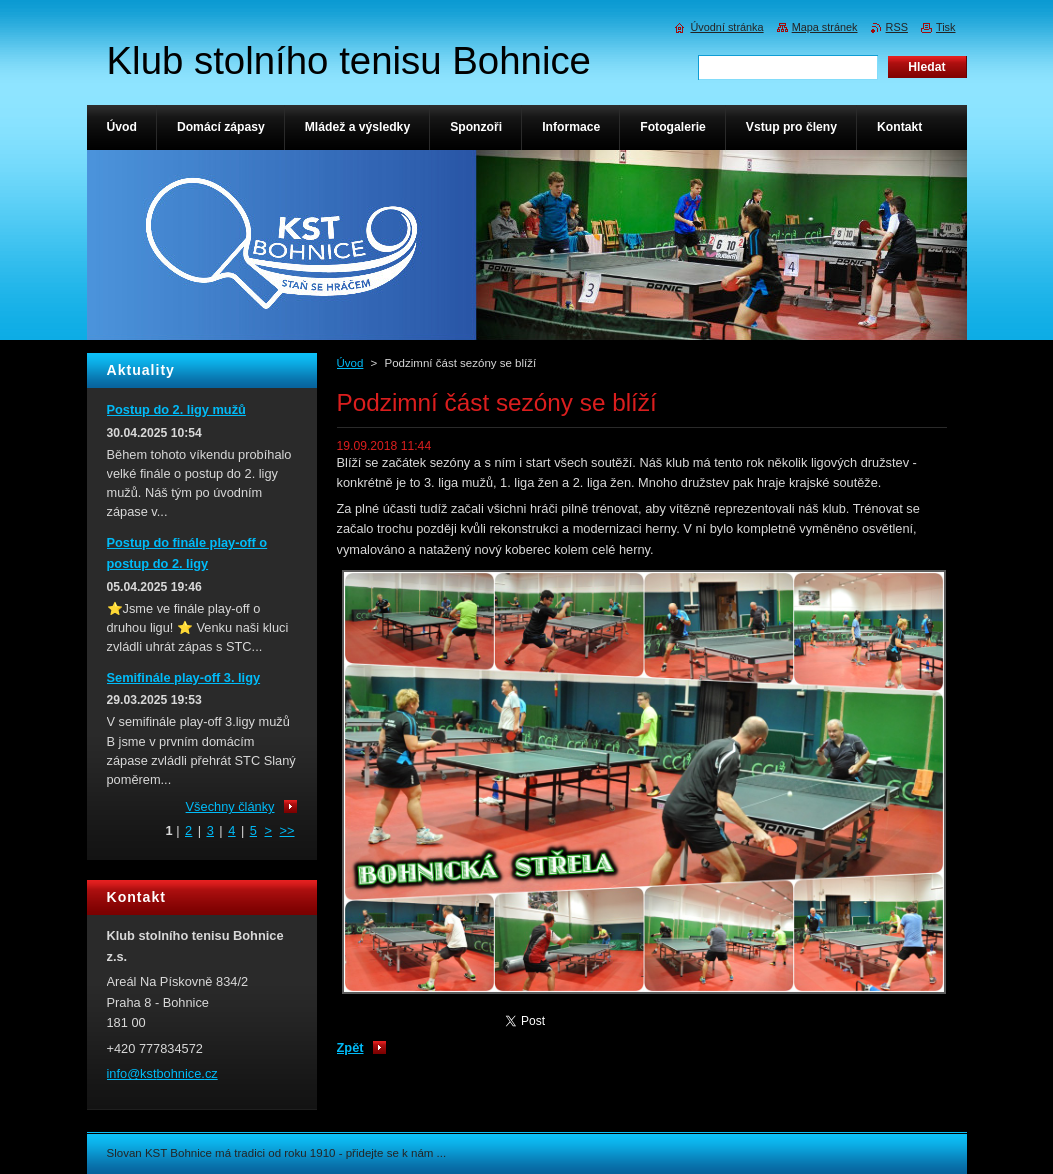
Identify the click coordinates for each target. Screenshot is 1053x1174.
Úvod (350, 363)
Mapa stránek (825, 27)
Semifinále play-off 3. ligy (184, 677)
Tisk (946, 27)
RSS (897, 27)
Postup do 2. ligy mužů (176, 409)
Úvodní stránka (726, 27)
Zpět (350, 1047)
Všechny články (230, 806)
